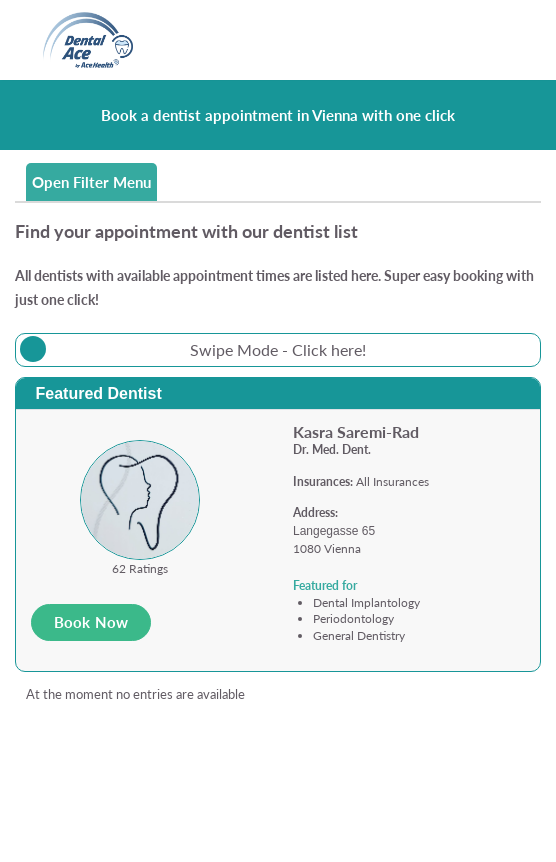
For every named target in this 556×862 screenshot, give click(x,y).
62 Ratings (140, 568)
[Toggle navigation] (503, 40)
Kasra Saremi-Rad (356, 431)
